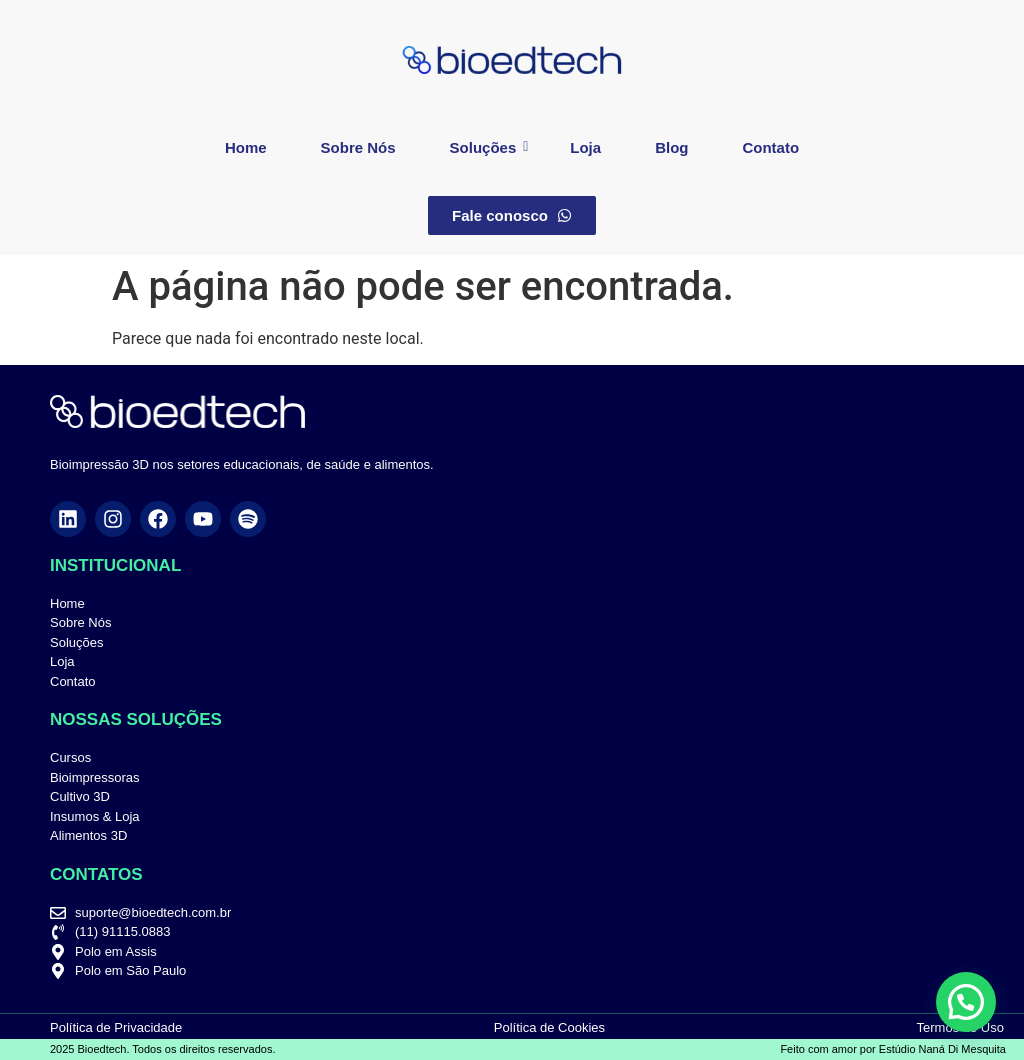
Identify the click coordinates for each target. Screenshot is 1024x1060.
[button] (966, 1002)
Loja (585, 147)
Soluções (489, 147)
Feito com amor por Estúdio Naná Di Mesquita (893, 1049)
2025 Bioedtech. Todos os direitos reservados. (162, 1049)
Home (246, 147)
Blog (671, 147)
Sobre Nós (358, 147)
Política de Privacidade (116, 1027)
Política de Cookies (549, 1027)
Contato (770, 147)
